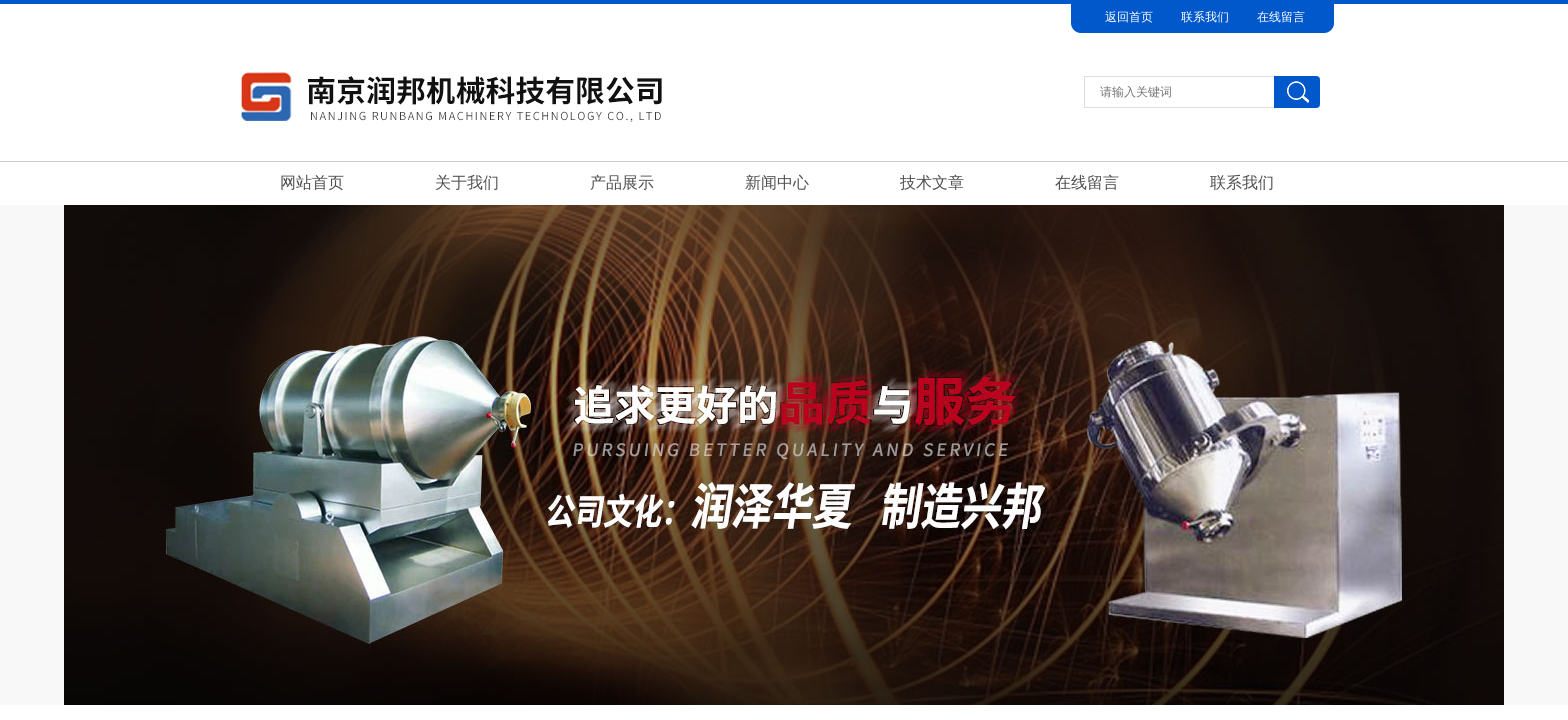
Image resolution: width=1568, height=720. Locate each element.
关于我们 (467, 182)
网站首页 (312, 182)
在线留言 (1281, 17)
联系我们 (1205, 17)
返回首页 (1129, 17)
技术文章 (932, 182)
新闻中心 (777, 182)
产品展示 (622, 182)
